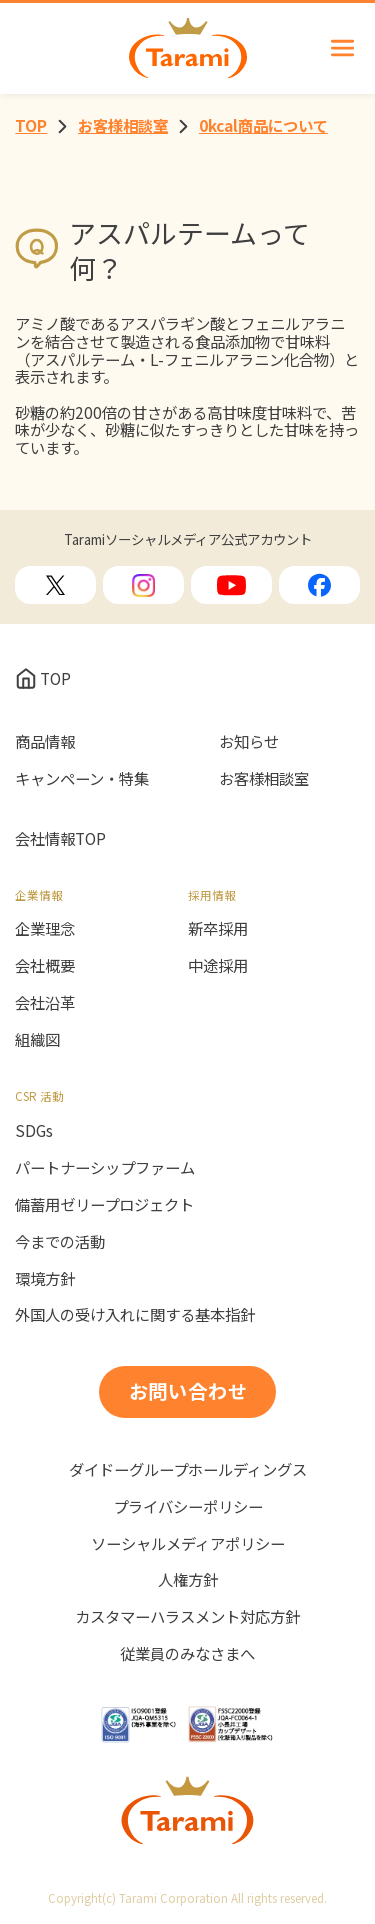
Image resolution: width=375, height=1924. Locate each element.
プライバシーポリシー (188, 1507)
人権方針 (188, 1580)
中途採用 (218, 966)
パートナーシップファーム (105, 1168)
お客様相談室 (264, 779)
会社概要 (45, 966)
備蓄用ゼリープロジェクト (104, 1205)
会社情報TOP (60, 839)
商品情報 (45, 742)
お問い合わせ (189, 1391)
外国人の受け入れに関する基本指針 (135, 1315)
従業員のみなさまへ (187, 1654)
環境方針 (45, 1279)
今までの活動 (60, 1242)
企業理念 (45, 929)
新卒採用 (218, 929)
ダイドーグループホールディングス (188, 1470)
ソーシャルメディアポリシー (188, 1544)
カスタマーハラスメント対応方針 (187, 1617)
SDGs (34, 1131)
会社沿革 (45, 1003)
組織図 (37, 1040)
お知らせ (249, 742)
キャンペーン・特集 (82, 779)
